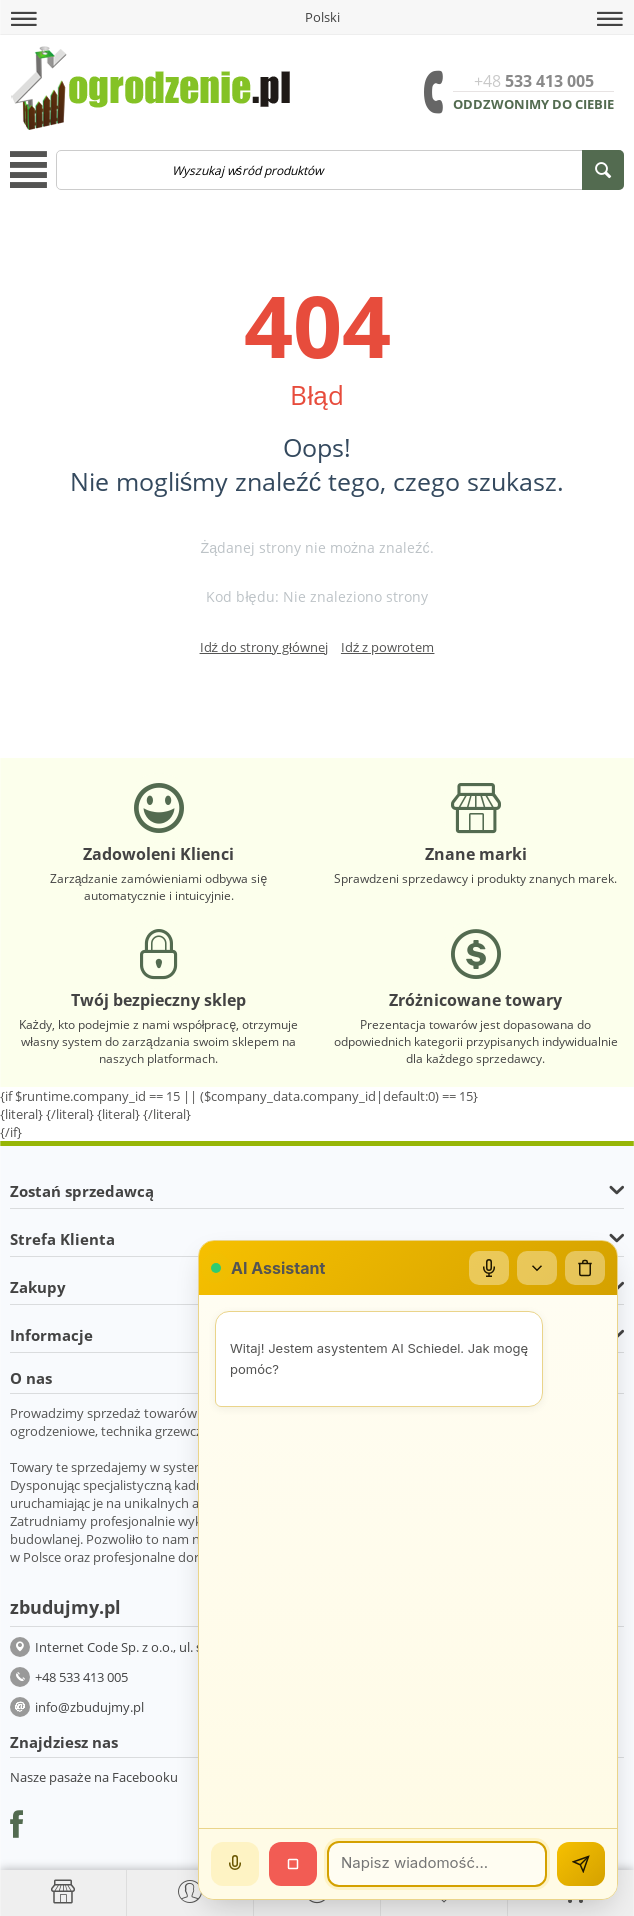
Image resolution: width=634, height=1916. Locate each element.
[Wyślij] (581, 1864)
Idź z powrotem (388, 647)
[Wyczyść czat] (585, 1268)
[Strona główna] (63, 1892)
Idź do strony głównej (264, 647)
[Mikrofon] (489, 1268)
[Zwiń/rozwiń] (537, 1268)
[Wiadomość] (437, 1864)
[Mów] (235, 1864)
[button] (24, 19)
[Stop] (293, 1864)
